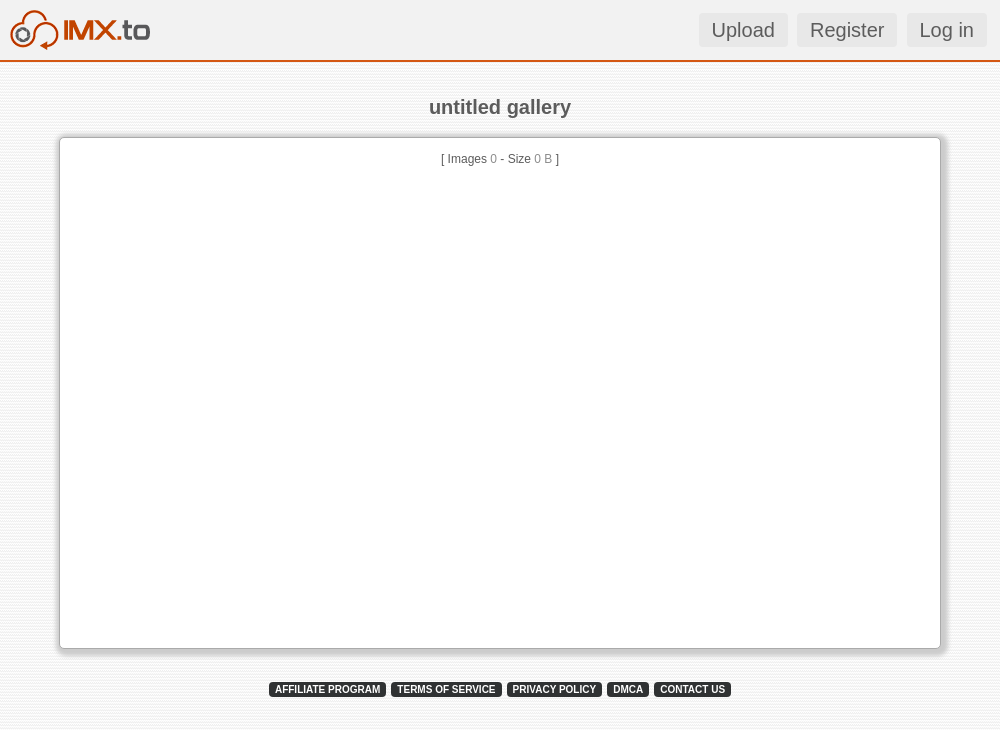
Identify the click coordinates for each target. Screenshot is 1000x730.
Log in (947, 30)
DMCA (628, 689)
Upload (743, 30)
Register (847, 30)
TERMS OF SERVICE (446, 689)
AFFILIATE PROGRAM (327, 689)
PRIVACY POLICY (555, 689)
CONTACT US (692, 689)
